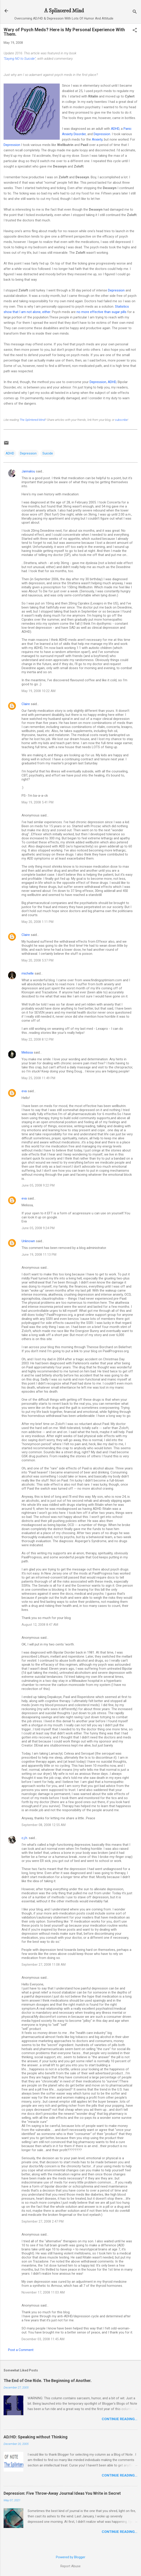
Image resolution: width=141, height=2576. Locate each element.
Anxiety (97, 139)
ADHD (115, 129)
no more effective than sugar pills (101, 312)
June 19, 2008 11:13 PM (39, 1255)
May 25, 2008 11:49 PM (38, 1078)
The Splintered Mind (32, 419)
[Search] (134, 12)
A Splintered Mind (64, 10)
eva (24, 1091)
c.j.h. (25, 1838)
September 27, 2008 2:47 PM (43, 2221)
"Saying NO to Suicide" (20, 59)
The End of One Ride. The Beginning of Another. (48, 2380)
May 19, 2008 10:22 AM (38, 691)
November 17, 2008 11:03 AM (43, 2292)
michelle (28, 973)
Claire (26, 704)
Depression (102, 134)
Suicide (47, 453)
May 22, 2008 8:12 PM (37, 1039)
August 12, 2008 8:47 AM (40, 1625)
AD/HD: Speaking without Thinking (36, 2437)
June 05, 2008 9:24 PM (38, 1228)
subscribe (121, 419)
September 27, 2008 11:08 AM (44, 1965)
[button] (134, 30)
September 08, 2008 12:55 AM (44, 1825)
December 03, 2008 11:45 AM (43, 2339)
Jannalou (28, 471)
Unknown (28, 1241)
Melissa (27, 1052)
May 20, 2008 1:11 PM (37, 922)
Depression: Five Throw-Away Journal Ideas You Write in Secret (62, 2493)
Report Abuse (70, 2566)
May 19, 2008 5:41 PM (37, 802)
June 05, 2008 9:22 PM (38, 1185)
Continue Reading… (119, 2419)
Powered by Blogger (70, 2557)
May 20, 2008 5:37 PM (37, 960)
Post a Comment (20, 2350)
